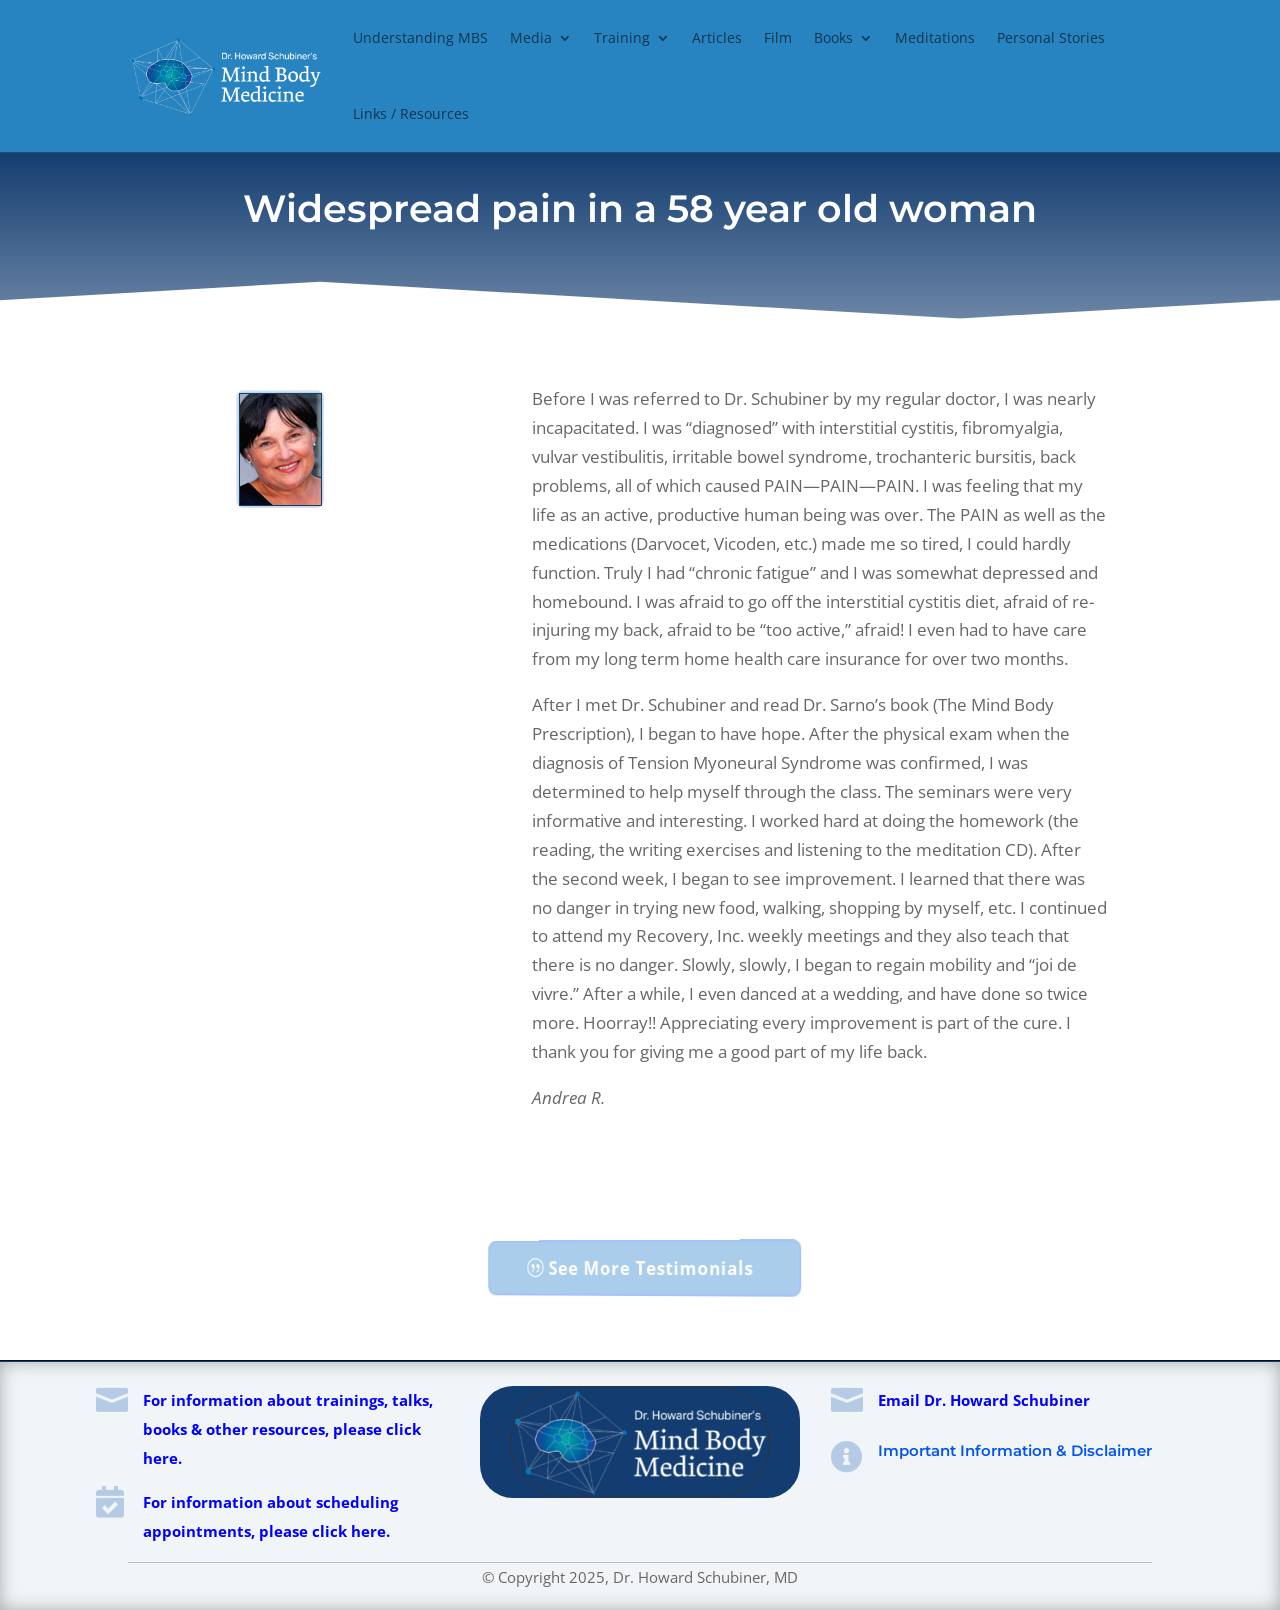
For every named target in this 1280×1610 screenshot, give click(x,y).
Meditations (935, 37)
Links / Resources (411, 113)
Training (622, 37)
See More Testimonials (651, 1267)
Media (531, 37)
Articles (717, 37)
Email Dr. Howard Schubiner (984, 1400)
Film (778, 37)
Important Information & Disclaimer (1015, 1450)
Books (833, 37)
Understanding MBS (420, 37)
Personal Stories (1051, 37)
